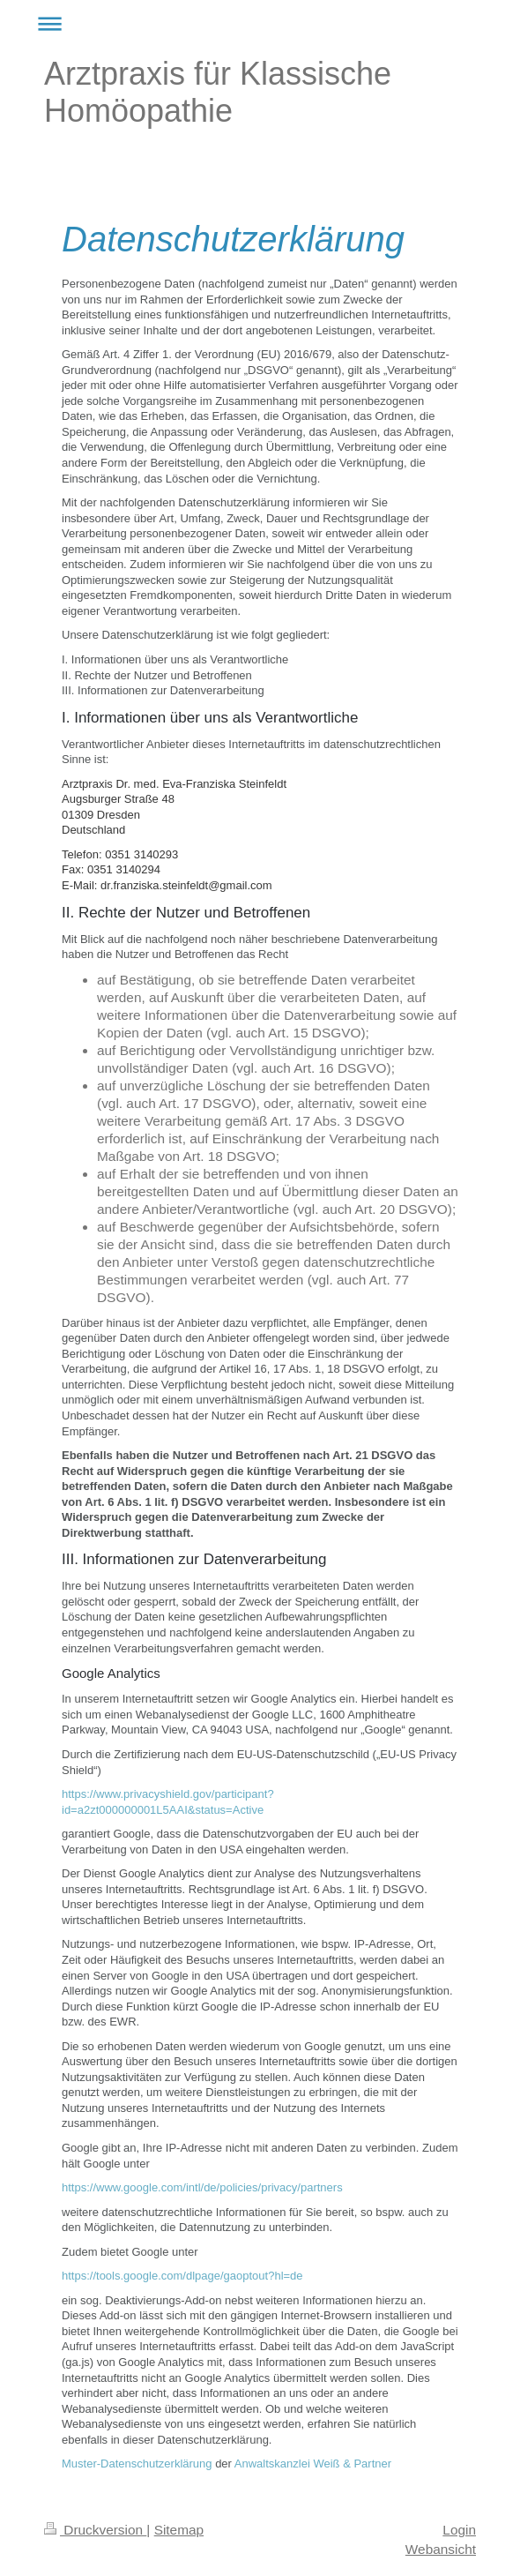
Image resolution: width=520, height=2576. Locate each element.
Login (459, 2529)
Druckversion (95, 2529)
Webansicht (440, 2549)
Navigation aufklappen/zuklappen (260, 23)
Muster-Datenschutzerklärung (137, 2463)
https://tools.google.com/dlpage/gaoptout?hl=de (182, 2275)
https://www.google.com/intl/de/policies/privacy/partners (202, 2187)
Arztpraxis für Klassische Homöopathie (217, 92)
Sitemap (179, 2529)
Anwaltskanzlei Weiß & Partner (312, 2463)
